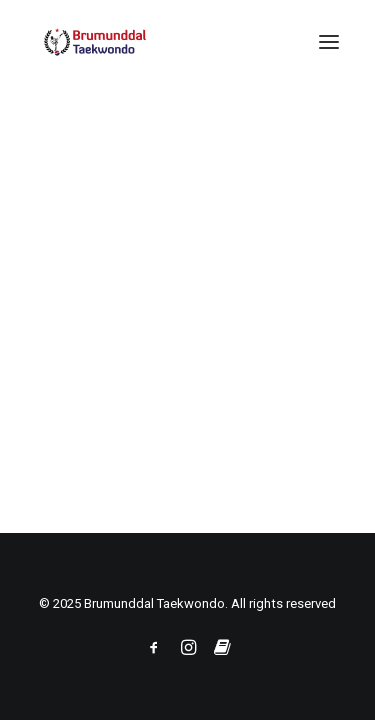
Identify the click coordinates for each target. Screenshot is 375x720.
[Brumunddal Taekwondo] (111, 42)
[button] (329, 42)
